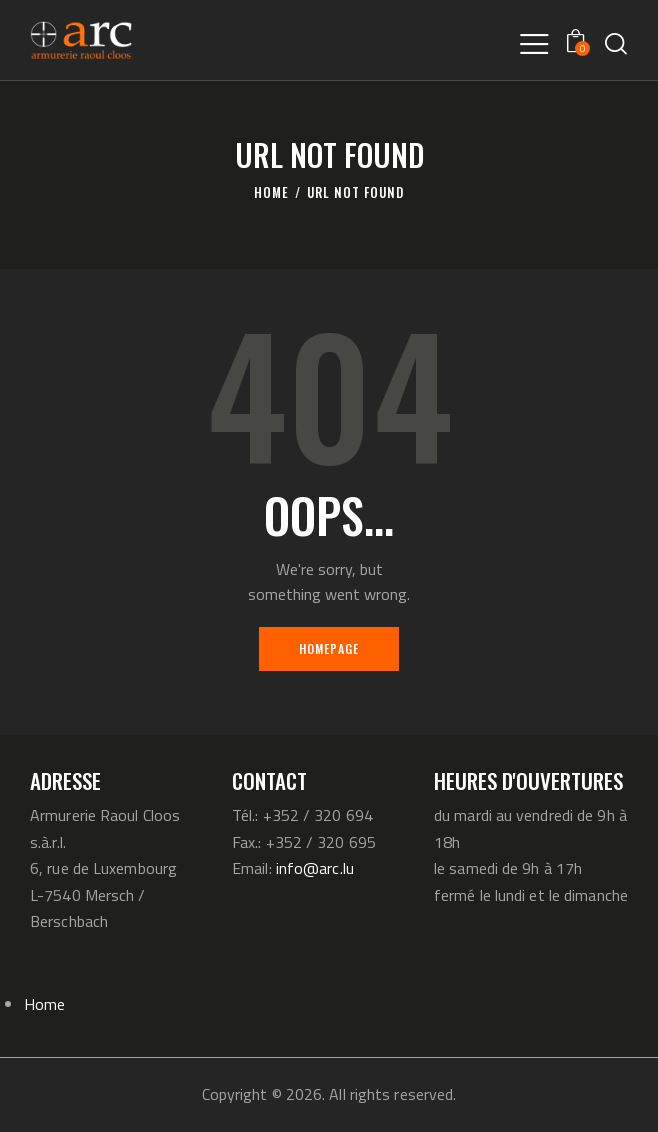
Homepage (329, 648)
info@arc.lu (315, 868)
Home (271, 192)
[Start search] (616, 43)
